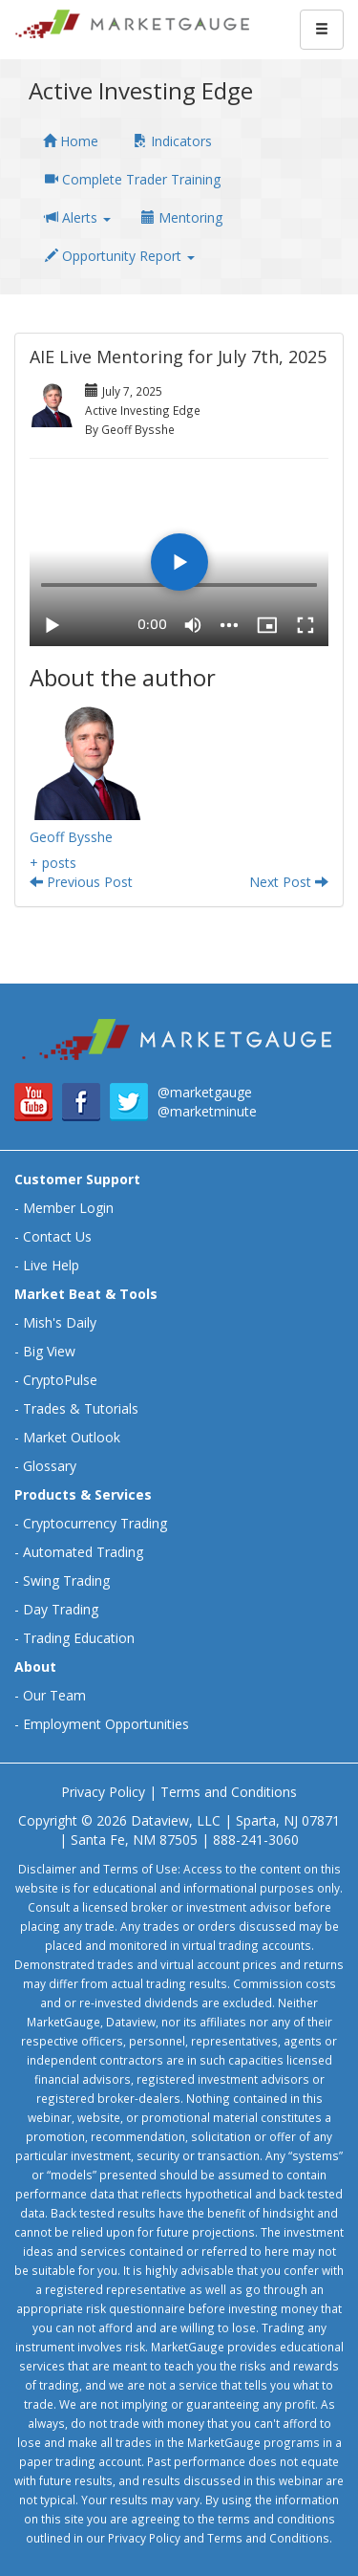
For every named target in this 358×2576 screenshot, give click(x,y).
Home (70, 141)
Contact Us (57, 1236)
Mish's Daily (59, 1322)
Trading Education (79, 1638)
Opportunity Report (120, 256)
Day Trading (60, 1609)
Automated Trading (83, 1552)
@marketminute (207, 1111)
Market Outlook (71, 1437)
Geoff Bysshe (71, 837)
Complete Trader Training (133, 179)
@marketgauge (205, 1092)
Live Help (51, 1265)
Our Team (54, 1695)
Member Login (68, 1208)
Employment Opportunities (106, 1724)
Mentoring (181, 217)
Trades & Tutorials (80, 1408)
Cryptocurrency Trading (95, 1523)
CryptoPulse (60, 1380)
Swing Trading (66, 1580)
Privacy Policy (103, 1792)
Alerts (78, 217)
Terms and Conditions (228, 1792)
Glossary (49, 1466)
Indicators (173, 141)
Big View (49, 1351)
